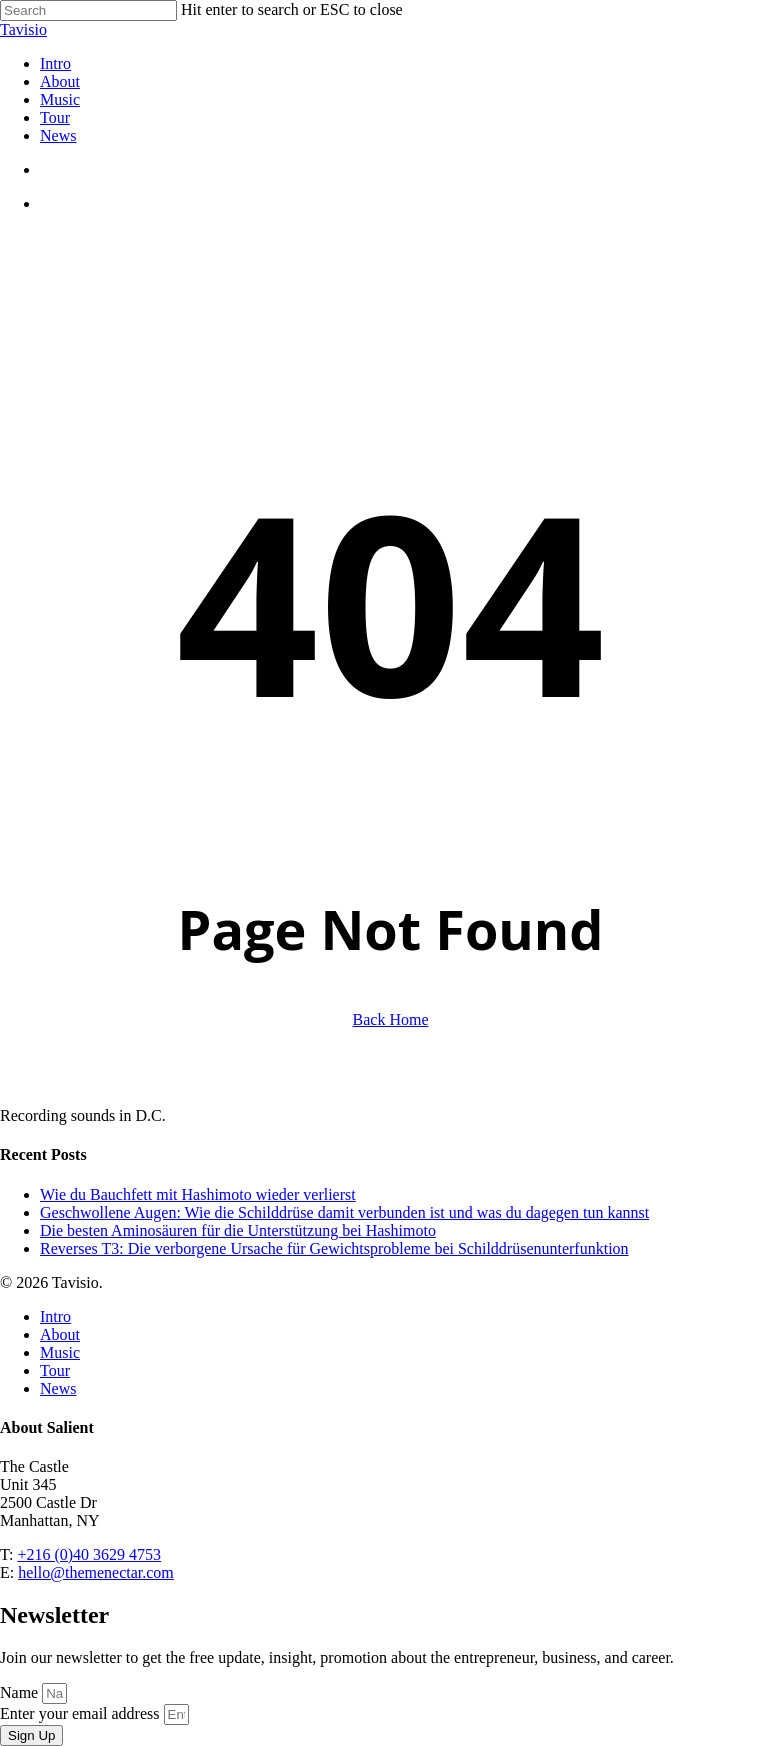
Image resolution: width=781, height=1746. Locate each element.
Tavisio (23, 29)
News (58, 1388)
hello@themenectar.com (96, 1572)
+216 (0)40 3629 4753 (89, 1554)
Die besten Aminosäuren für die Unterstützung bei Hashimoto (238, 1230)
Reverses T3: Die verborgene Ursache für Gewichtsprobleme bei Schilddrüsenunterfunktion (334, 1248)
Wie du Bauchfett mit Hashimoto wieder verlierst (198, 1194)
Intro (55, 1316)
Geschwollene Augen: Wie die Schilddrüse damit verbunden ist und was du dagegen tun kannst (344, 1212)
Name (21, 1692)
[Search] (88, 10)
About (60, 1334)
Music (60, 1352)
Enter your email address (82, 1713)
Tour (55, 1370)
